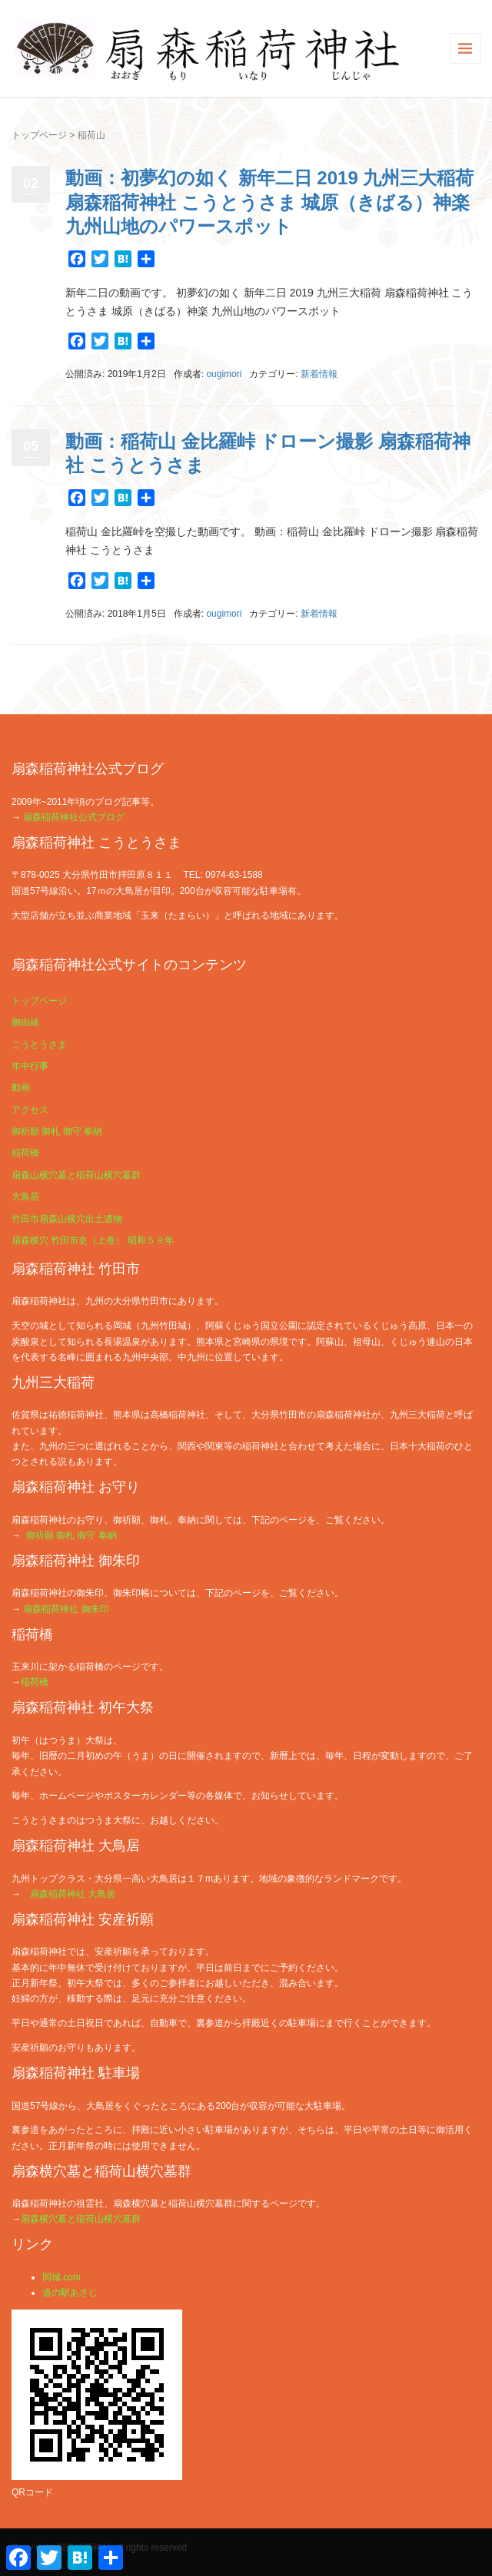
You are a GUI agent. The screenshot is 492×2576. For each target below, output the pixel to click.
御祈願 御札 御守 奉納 (57, 1131)
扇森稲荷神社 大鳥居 (72, 1894)
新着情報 (319, 374)
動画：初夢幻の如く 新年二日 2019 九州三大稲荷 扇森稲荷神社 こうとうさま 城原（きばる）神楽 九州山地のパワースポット (269, 201)
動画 (21, 1087)
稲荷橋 (25, 1152)
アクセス (30, 1109)
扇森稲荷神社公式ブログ (74, 817)
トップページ (39, 135)
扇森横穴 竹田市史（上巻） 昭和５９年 (93, 1240)
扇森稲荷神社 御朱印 (65, 1609)
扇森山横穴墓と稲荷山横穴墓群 (76, 1175)
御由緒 (25, 1022)
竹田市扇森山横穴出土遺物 (67, 1219)
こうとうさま (39, 1044)
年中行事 (30, 1066)
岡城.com (61, 2277)
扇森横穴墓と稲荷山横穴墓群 (81, 2218)
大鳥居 (25, 1196)
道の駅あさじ (70, 2292)
